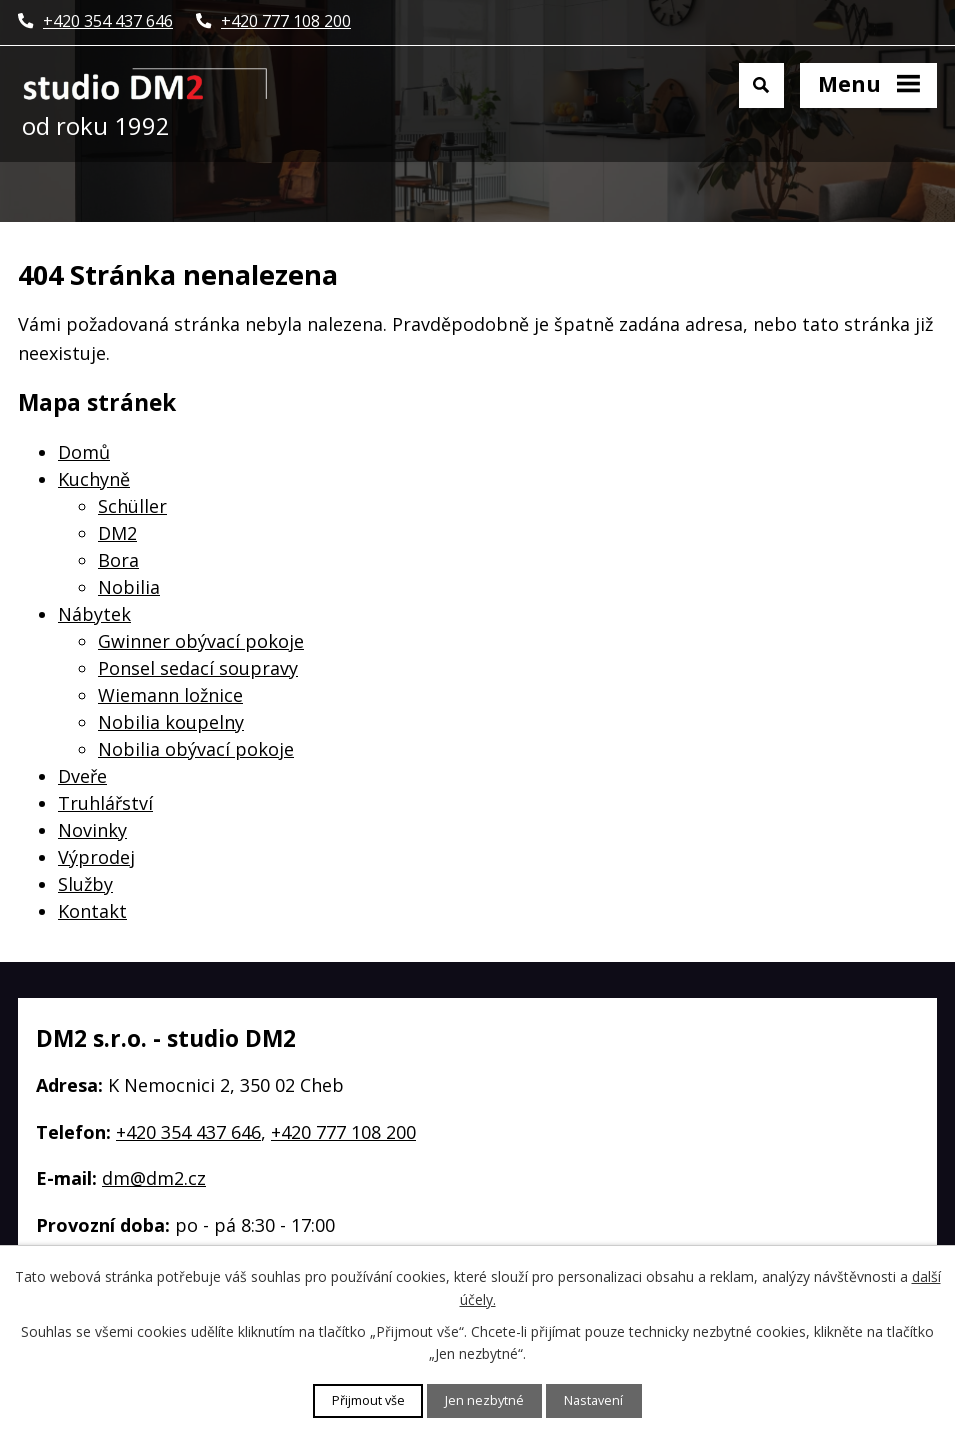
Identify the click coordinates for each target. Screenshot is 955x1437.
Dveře (82, 776)
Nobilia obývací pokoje (196, 749)
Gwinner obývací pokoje (201, 641)
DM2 (117, 533)
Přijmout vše (368, 1400)
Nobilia (129, 587)
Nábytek (94, 614)
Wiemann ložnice (170, 695)
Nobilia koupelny (171, 722)
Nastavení (593, 1400)
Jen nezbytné (484, 1400)
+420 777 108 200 (343, 1132)
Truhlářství (105, 803)
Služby (85, 884)
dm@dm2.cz (154, 1178)
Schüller (132, 506)
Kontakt (92, 911)
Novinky (92, 830)
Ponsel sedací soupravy (198, 668)
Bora (118, 560)
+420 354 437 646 (188, 1132)
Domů (84, 452)
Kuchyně (94, 479)
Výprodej (96, 857)
